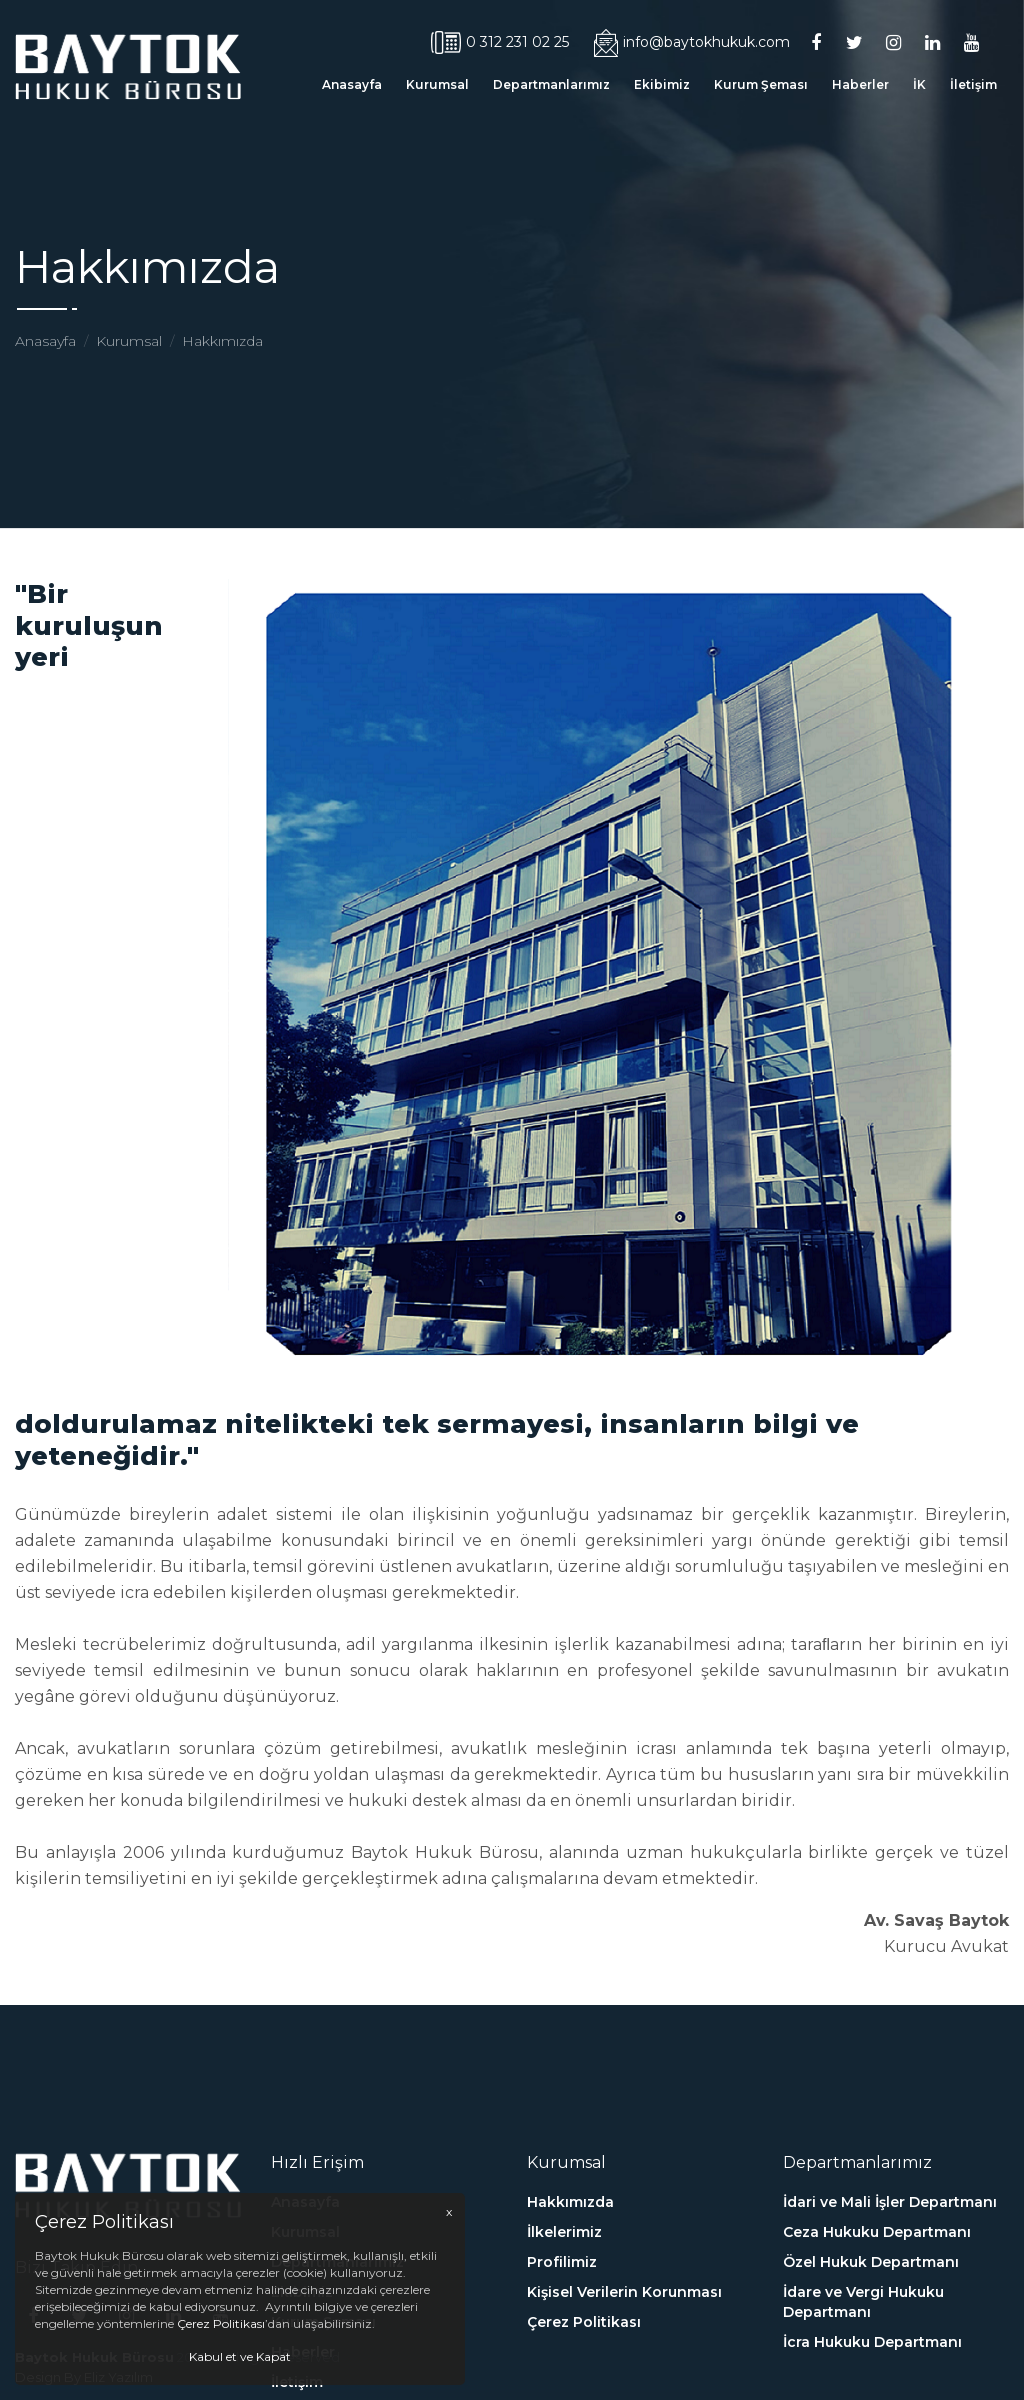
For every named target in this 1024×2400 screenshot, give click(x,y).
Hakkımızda (222, 341)
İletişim (973, 84)
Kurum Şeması (761, 84)
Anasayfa (352, 84)
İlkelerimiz (564, 2348)
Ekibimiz (662, 84)
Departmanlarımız (551, 84)
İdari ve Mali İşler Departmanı (890, 2318)
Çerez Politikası (221, 2323)
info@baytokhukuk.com (692, 43)
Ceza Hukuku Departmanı (877, 2348)
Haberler (860, 84)
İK (919, 84)
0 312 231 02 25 (500, 42)
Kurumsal (437, 84)
